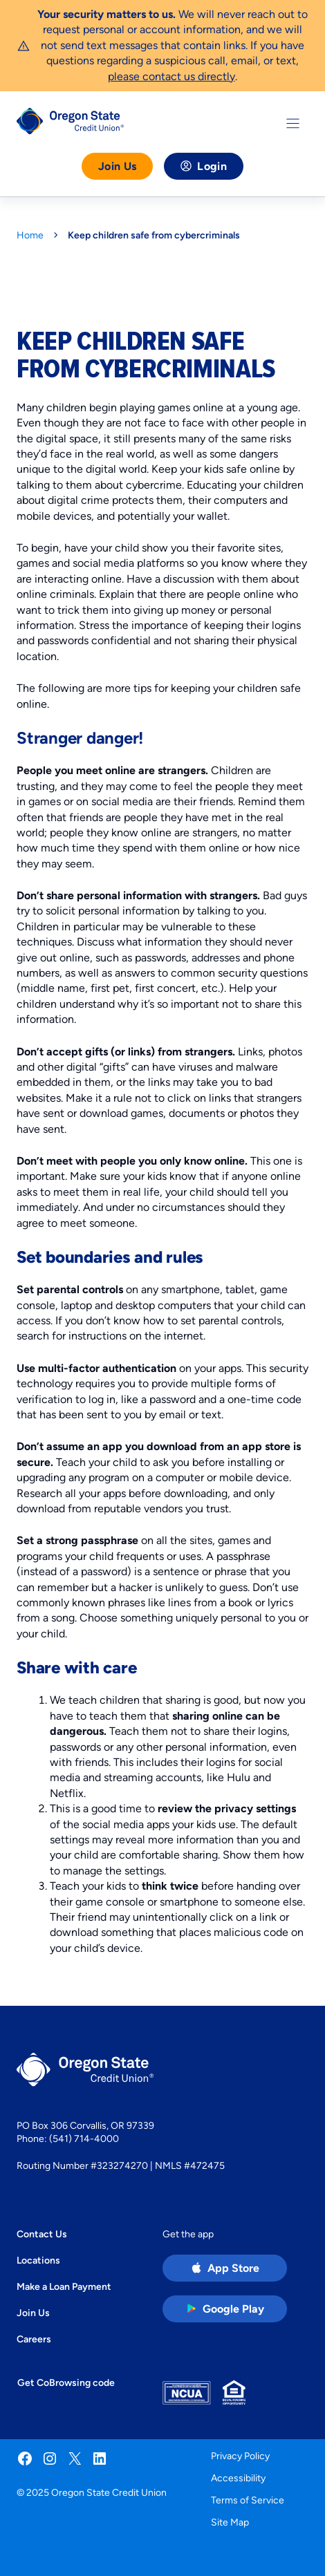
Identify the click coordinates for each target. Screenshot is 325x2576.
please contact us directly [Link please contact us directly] (171, 76)
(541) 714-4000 (84, 2138)
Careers (34, 2338)
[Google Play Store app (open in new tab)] (224, 2308)
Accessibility (238, 2477)
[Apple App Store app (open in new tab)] (224, 2268)
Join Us (117, 166)
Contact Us (42, 2233)
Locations (38, 2260)
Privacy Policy (240, 2455)
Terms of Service (247, 2500)
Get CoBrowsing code (66, 2382)
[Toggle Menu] (292, 123)
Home (30, 235)
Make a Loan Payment (64, 2286)
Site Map (230, 2522)
